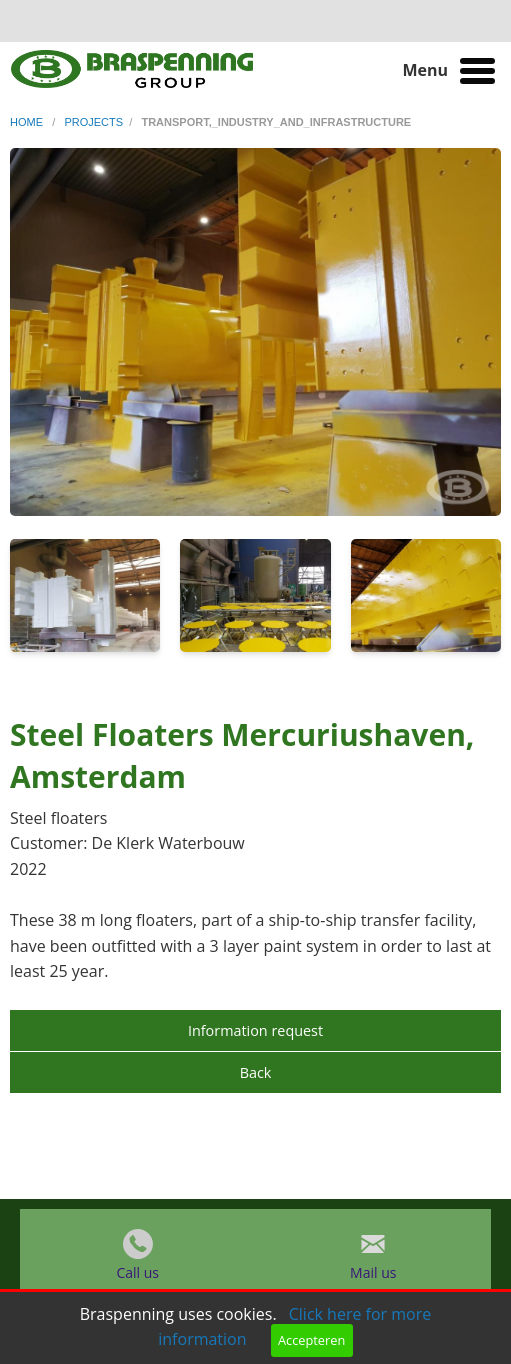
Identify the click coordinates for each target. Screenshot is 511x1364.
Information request (255, 1030)
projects (93, 122)
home (28, 122)
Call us (137, 1277)
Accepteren (311, 1340)
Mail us (373, 1277)
